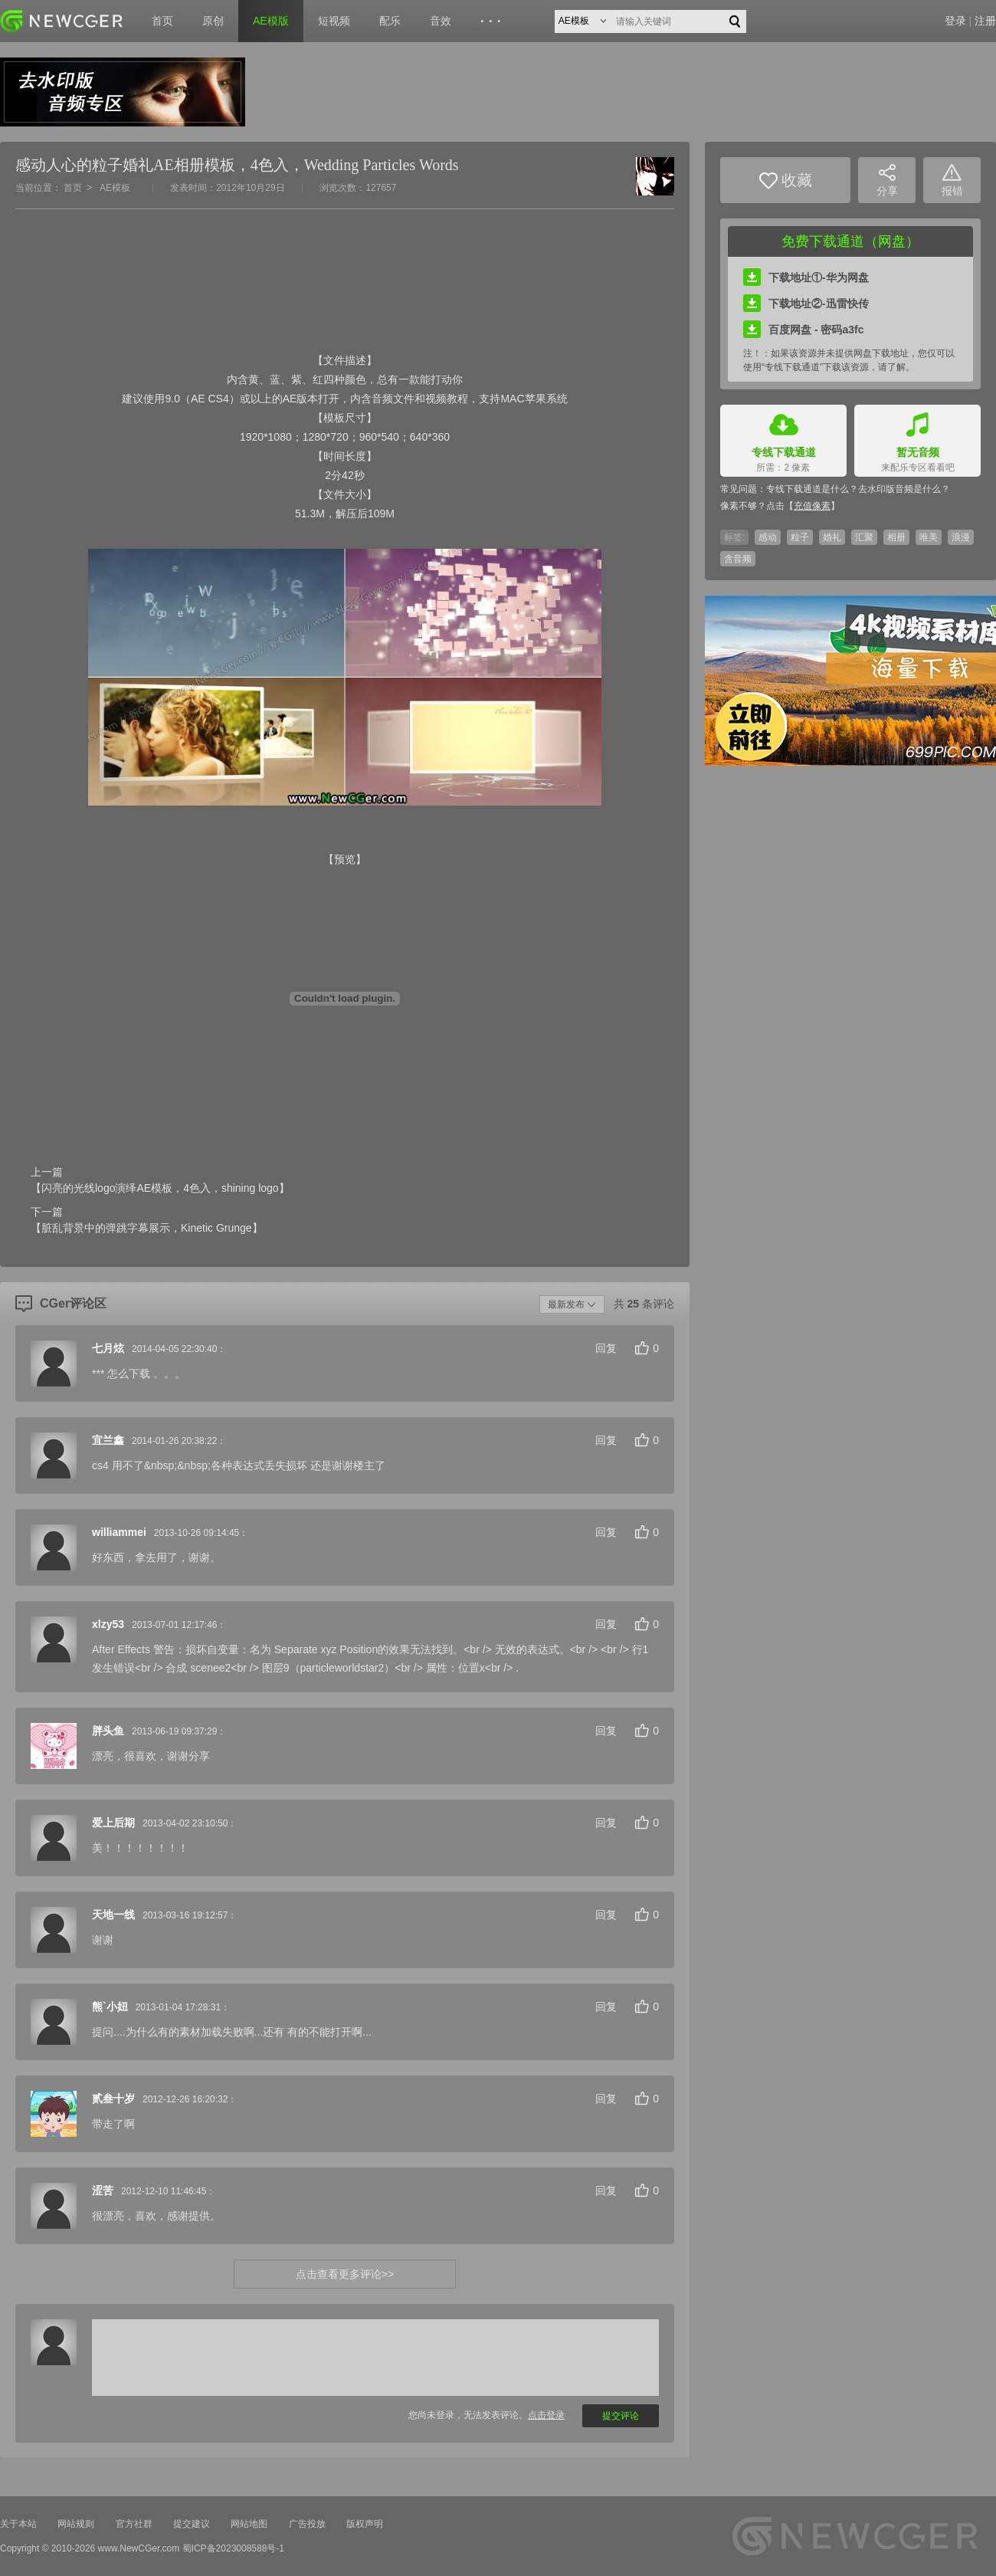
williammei (119, 1532)
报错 (952, 180)
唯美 (928, 537)
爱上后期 (113, 1822)
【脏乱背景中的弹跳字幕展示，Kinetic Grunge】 (147, 1228)
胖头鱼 (108, 1730)
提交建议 (191, 2524)
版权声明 (364, 2524)
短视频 (334, 21)
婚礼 (832, 537)
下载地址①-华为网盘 (806, 277)
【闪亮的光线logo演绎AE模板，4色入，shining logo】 (160, 1188)
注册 (985, 21)
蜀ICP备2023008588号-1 (233, 2548)
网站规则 (75, 2524)
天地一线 (113, 1914)
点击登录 (546, 2415)
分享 (887, 180)
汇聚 (864, 537)
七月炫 (108, 1348)
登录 (955, 21)
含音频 (738, 558)
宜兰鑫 (108, 1440)
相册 (896, 537)
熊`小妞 (110, 2006)
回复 (606, 1348)
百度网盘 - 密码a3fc (803, 329)
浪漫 (961, 537)
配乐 (390, 21)
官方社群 (134, 2524)
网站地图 (249, 2524)
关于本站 (18, 2524)
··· (493, 21)
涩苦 (102, 2190)
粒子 (800, 537)
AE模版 (271, 21)
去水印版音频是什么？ (904, 489)
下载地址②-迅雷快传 (806, 303)
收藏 (785, 180)
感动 (767, 537)
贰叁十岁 (113, 2098)
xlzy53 (108, 1624)
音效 (440, 21)
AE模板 (115, 187)
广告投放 (307, 2524)
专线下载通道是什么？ (812, 489)
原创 (213, 21)
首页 (162, 21)
